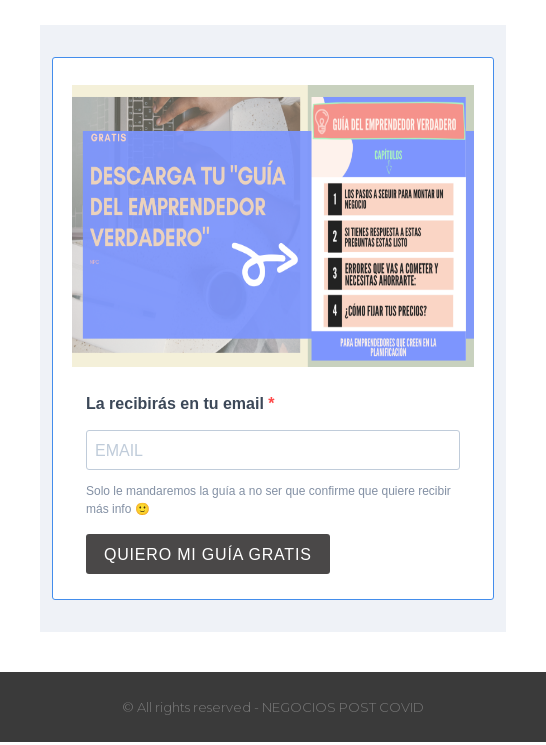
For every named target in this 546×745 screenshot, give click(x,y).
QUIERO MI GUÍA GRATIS (208, 554)
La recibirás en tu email (177, 403)
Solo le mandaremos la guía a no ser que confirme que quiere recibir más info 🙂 (268, 500)
